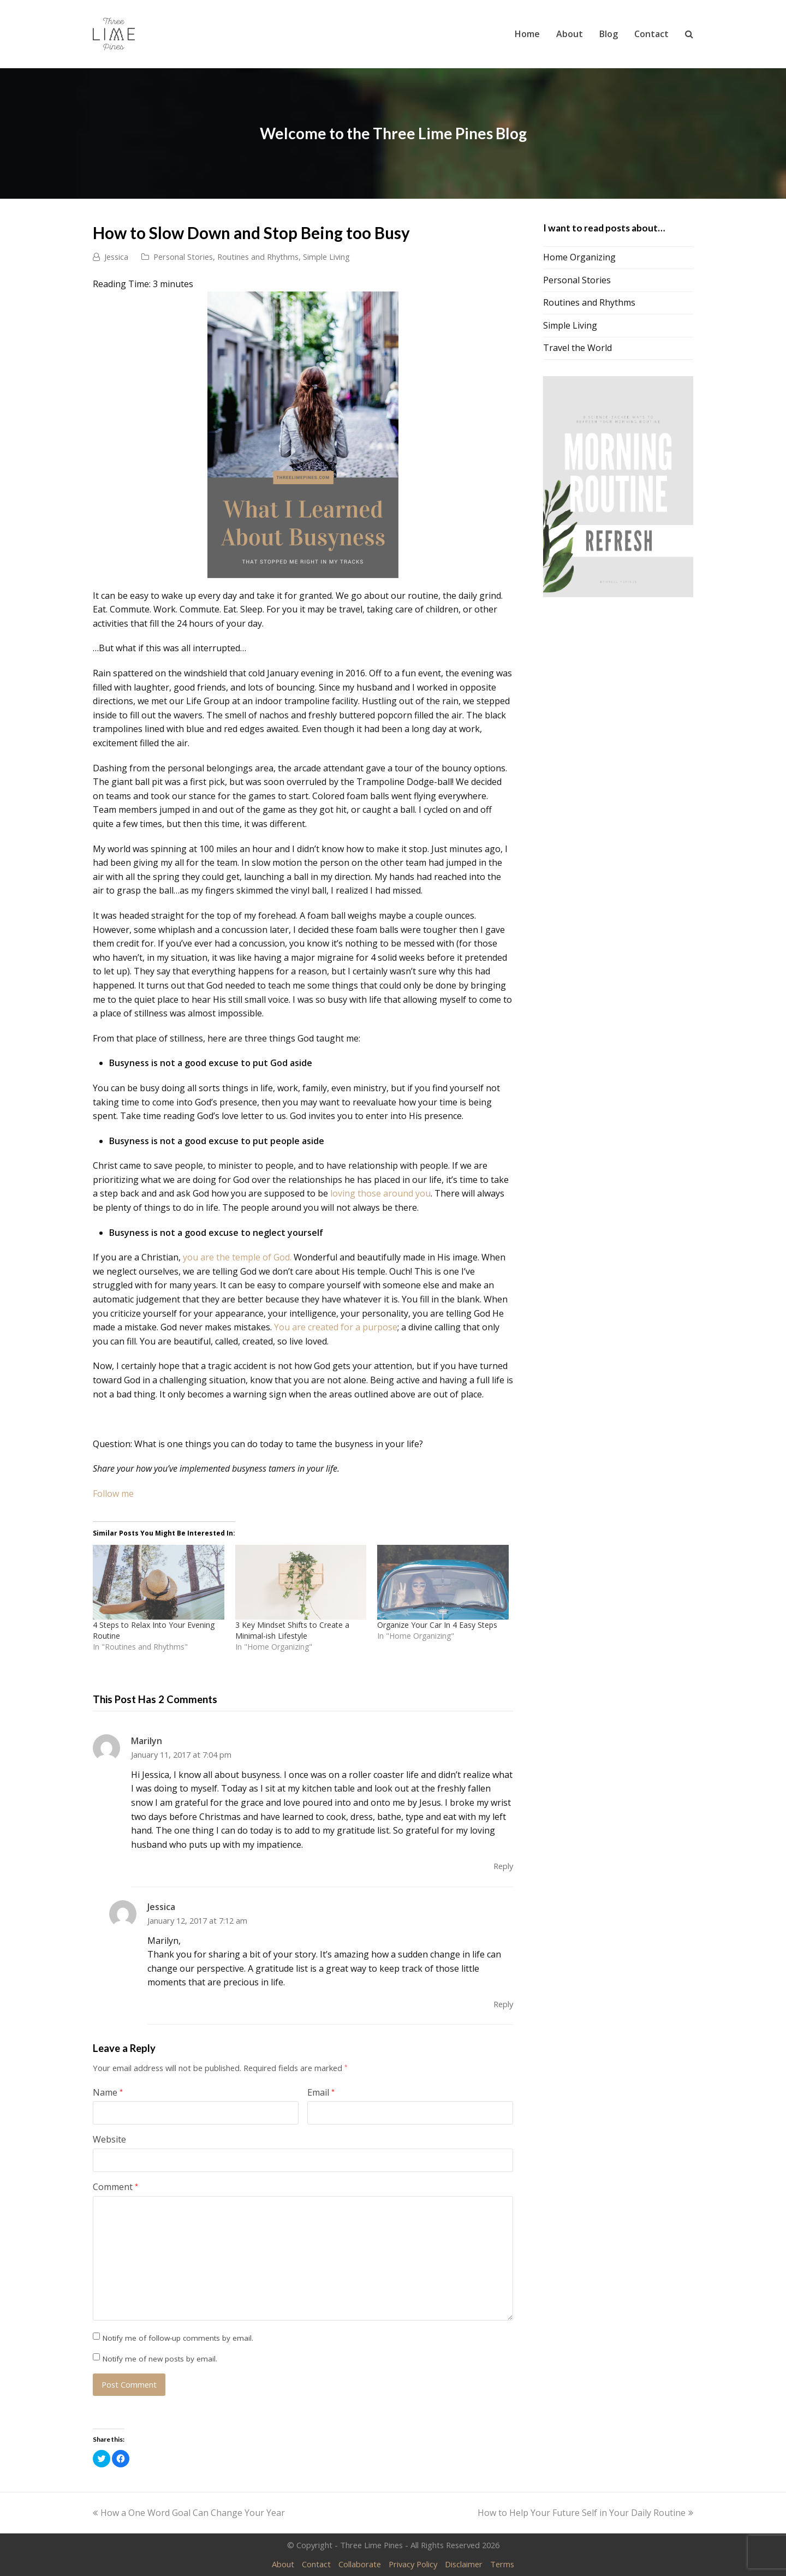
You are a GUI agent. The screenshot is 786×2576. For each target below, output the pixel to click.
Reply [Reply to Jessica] (503, 2003)
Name (108, 2092)
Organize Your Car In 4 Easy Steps (437, 1625)
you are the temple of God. (237, 1257)
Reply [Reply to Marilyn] (503, 1865)
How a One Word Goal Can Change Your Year (189, 2513)
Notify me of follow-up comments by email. (178, 2338)
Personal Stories (183, 256)
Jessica (116, 256)
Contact (316, 2564)
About (283, 2564)
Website (109, 2139)
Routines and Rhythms (258, 256)
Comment (115, 2187)
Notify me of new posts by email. (160, 2359)
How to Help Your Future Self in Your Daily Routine (585, 2513)
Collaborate (359, 2564)
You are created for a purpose (335, 1327)
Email (321, 2092)
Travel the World (577, 348)
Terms (502, 2564)
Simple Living (326, 256)
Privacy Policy (413, 2564)
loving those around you (380, 1193)
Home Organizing (579, 257)
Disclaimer (464, 2564)
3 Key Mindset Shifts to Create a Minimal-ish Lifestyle (292, 1630)
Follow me (113, 1494)
